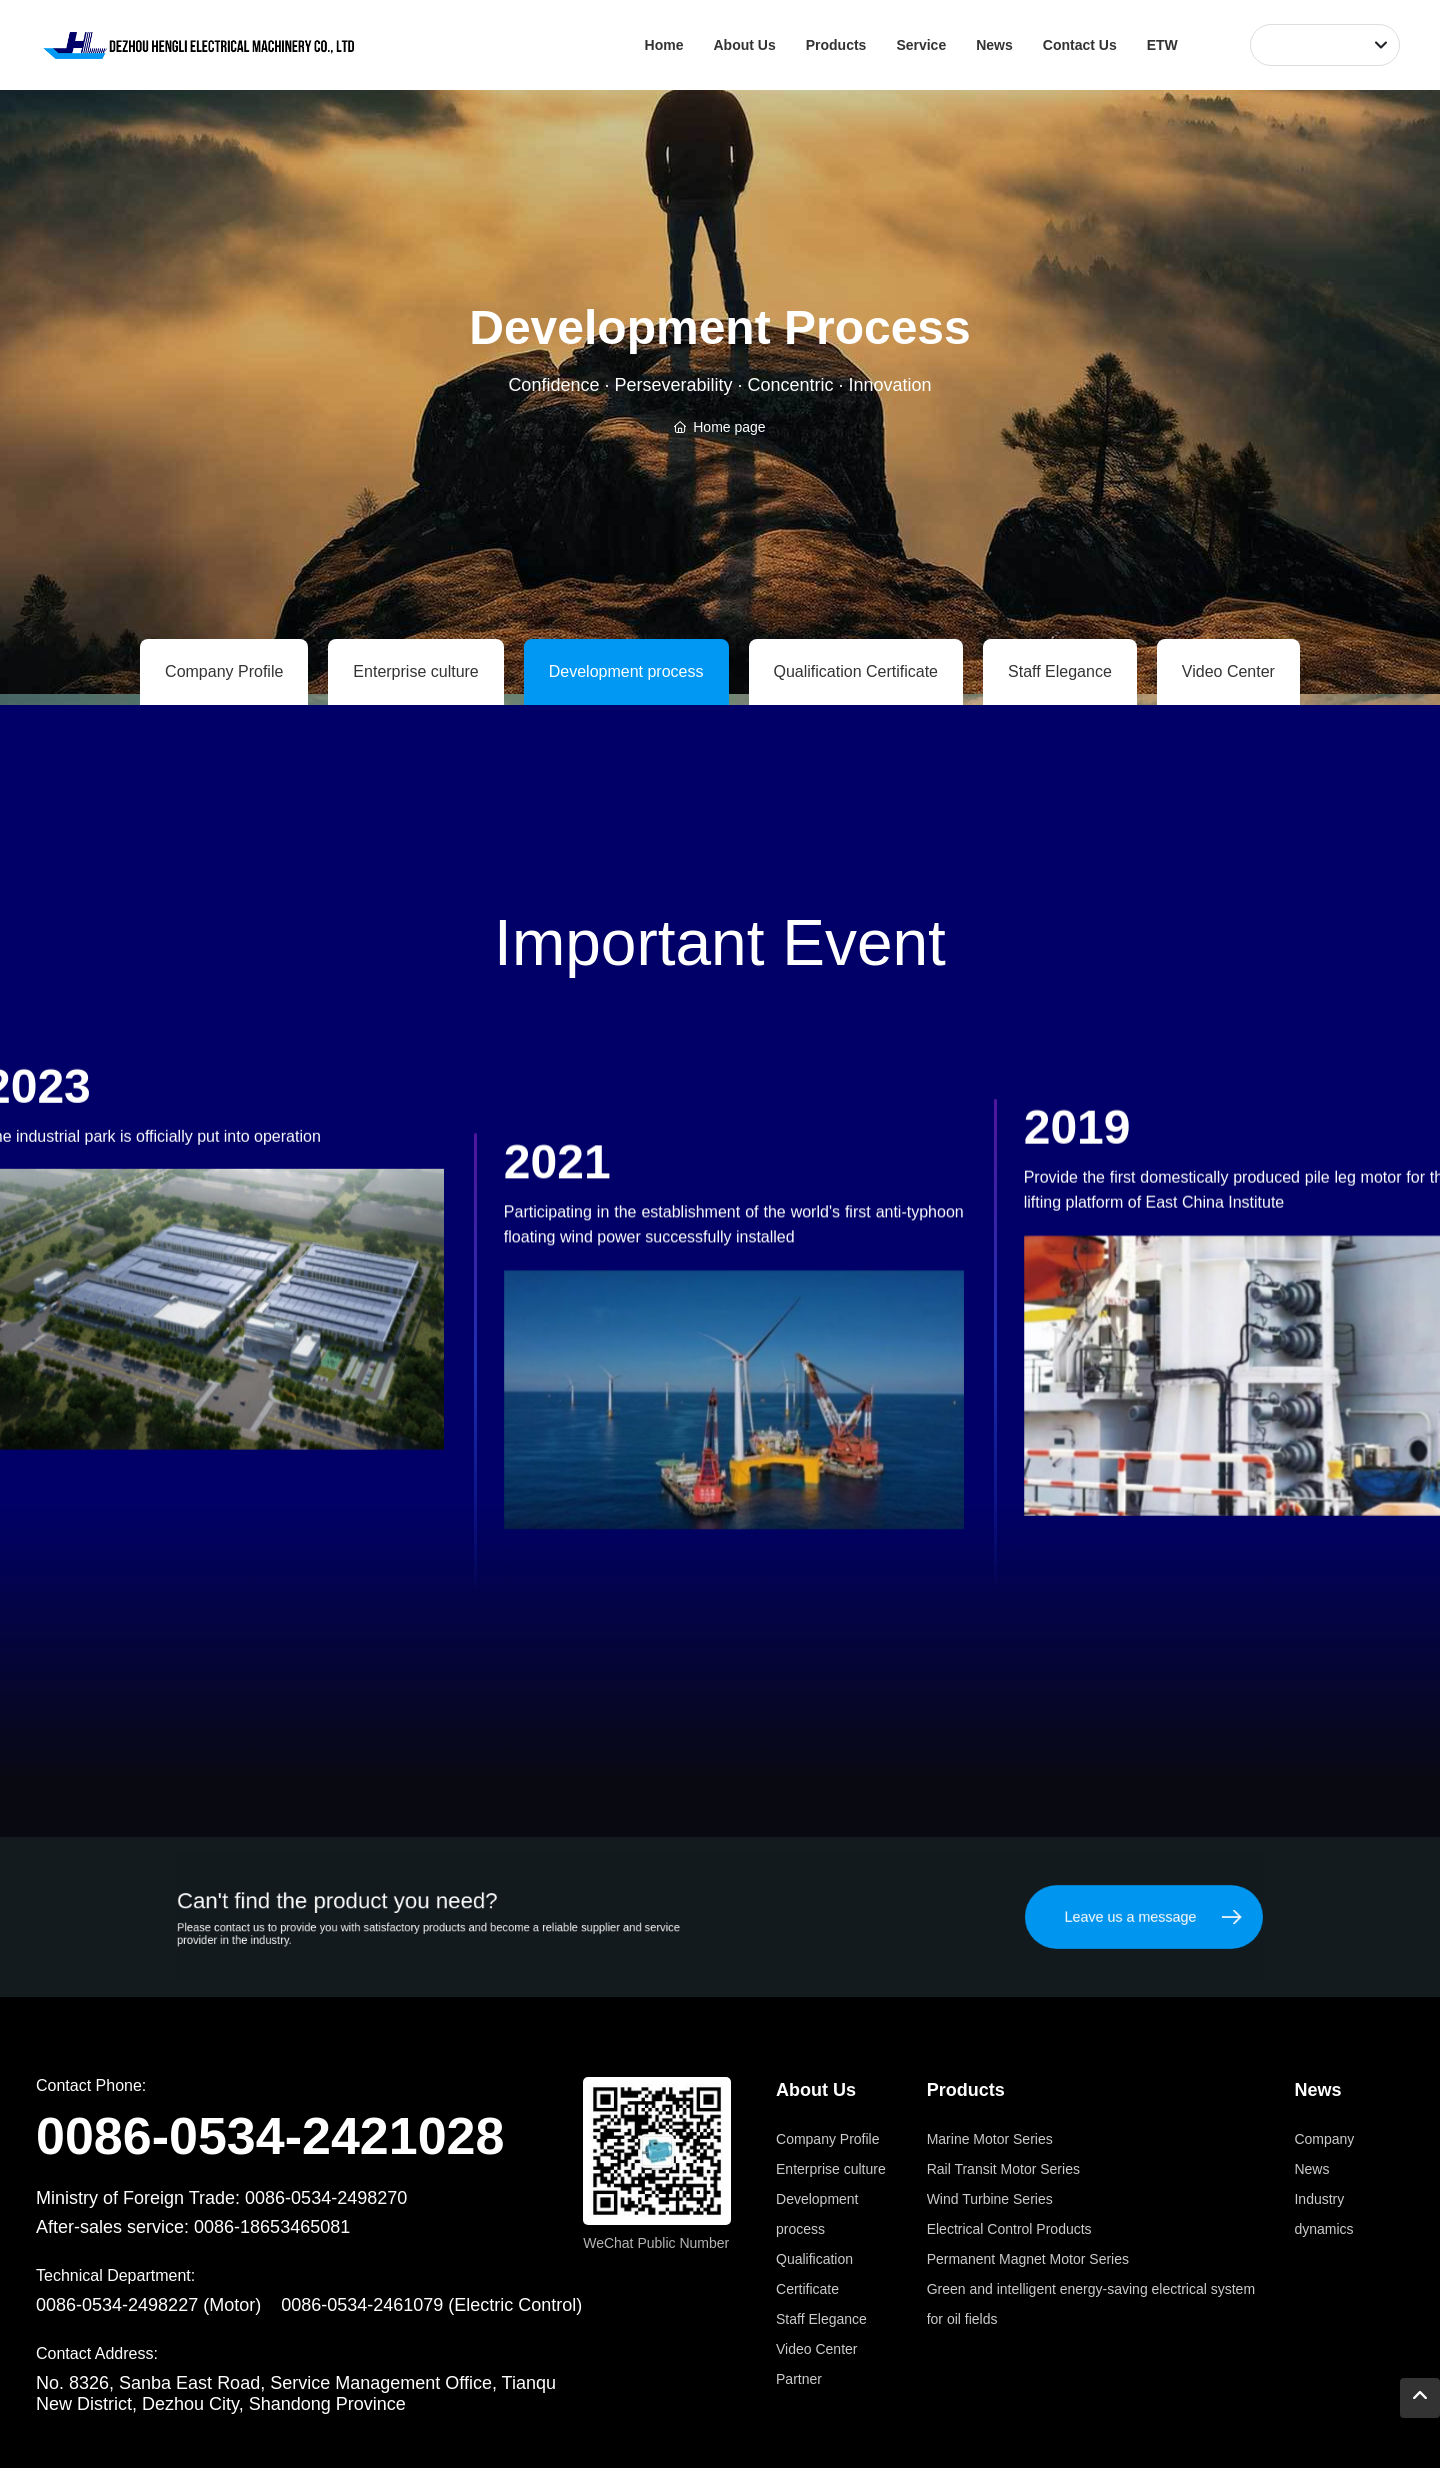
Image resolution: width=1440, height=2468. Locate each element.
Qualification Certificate (856, 671)
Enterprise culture (415, 671)
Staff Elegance (1060, 671)
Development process (626, 671)
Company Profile (224, 671)
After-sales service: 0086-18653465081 (193, 2227)
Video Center (1228, 671)
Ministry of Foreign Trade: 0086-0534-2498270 (221, 2198)
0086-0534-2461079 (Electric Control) (431, 2305)
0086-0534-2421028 (270, 2136)
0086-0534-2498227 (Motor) (148, 2305)
